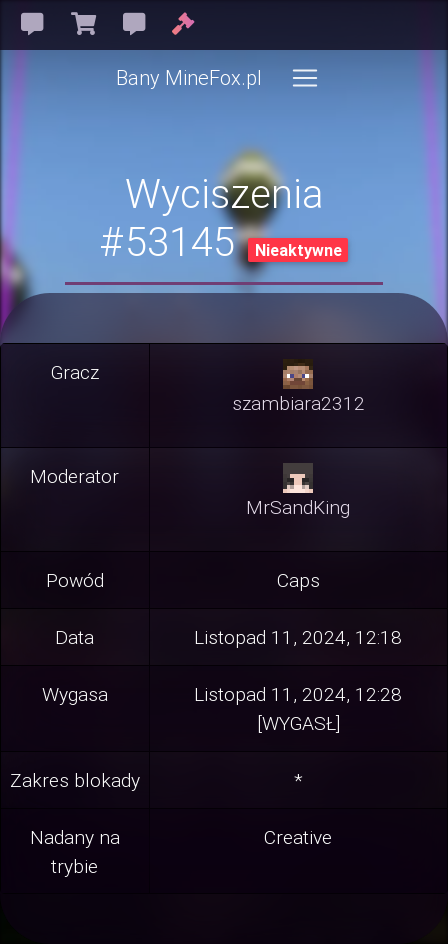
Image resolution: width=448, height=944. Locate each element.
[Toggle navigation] (305, 78)
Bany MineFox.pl (189, 77)
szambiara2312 (298, 403)
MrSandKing (298, 507)
